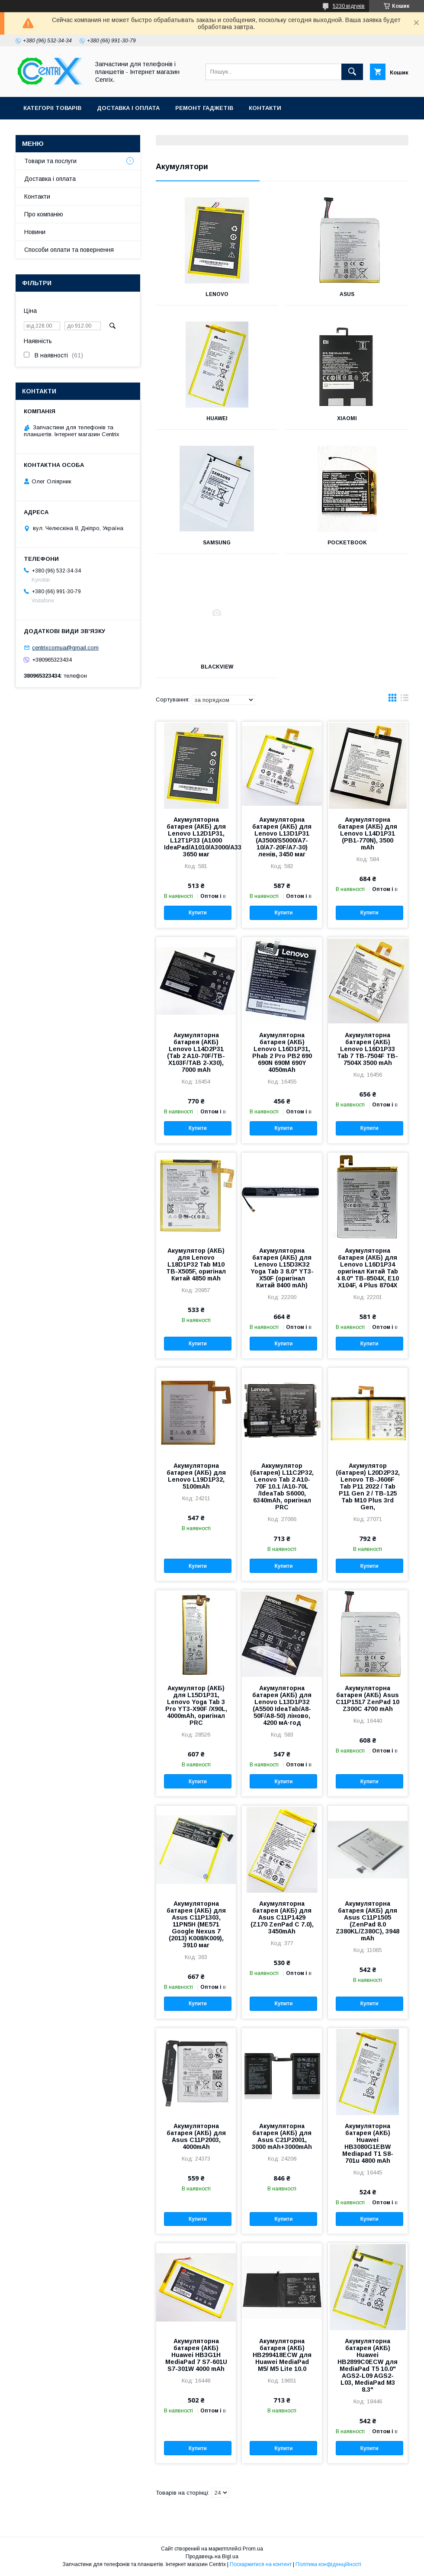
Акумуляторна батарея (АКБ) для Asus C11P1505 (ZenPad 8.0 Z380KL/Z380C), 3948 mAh (367, 1921)
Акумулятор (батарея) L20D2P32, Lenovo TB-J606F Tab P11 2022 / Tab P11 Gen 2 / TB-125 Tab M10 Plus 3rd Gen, (368, 1486)
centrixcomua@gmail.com (65, 647)
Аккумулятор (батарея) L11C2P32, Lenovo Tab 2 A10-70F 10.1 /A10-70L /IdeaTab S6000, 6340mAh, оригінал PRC (282, 1486)
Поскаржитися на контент (261, 2564)
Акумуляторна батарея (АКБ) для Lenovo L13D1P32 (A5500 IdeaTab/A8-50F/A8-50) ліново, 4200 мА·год (282, 1705)
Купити (198, 913)
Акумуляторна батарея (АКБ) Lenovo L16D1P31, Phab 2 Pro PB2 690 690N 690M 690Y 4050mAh (282, 1052)
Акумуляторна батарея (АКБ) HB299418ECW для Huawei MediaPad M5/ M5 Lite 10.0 (282, 2355)
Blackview (217, 667)
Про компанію (43, 214)
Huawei (217, 418)
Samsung (217, 543)
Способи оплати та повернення (69, 249)
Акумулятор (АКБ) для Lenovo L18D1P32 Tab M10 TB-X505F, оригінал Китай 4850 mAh (196, 1264)
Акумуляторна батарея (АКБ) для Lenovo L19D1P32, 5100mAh (196, 1476)
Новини (34, 231)
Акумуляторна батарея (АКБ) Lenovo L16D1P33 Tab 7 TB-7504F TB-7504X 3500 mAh (367, 1049)
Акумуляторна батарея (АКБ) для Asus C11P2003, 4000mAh (196, 2136)
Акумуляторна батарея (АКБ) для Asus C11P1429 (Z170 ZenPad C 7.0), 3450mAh (282, 1917)
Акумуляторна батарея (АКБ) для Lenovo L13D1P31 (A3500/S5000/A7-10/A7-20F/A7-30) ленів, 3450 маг (282, 837)
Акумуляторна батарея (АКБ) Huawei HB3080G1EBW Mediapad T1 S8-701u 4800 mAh (367, 2143)
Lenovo (217, 294)
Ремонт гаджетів (204, 108)
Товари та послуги (50, 161)
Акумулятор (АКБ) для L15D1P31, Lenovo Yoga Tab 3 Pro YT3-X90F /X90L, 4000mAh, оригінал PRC (196, 1705)
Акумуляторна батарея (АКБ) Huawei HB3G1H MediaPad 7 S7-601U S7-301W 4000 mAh (196, 2355)
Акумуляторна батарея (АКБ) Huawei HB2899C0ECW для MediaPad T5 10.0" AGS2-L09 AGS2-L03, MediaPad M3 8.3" (367, 2365)
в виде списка (404, 700)
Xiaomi (347, 418)
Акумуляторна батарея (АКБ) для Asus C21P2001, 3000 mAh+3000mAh (282, 2136)
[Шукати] (352, 72)
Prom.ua (253, 2549)
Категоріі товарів (52, 108)
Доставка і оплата (128, 108)
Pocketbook (347, 543)
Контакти (265, 108)
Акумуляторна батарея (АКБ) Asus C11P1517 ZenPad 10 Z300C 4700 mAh (367, 1698)
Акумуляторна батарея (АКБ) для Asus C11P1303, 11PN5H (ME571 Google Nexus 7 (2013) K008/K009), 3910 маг (196, 1924)
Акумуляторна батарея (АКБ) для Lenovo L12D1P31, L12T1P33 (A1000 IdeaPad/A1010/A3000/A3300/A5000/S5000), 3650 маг (196, 837)
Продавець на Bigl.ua (212, 2556)
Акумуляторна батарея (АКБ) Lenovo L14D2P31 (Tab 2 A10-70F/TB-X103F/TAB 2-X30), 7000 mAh (196, 1052)
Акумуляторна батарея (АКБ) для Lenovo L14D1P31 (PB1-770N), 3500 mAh (367, 833)
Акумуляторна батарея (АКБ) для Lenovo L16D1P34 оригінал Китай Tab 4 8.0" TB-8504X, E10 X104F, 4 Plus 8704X (367, 1268)
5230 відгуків (349, 6)
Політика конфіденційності (328, 2564)
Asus (347, 294)
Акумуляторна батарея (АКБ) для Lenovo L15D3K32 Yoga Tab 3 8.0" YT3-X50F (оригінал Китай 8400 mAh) (282, 1268)
